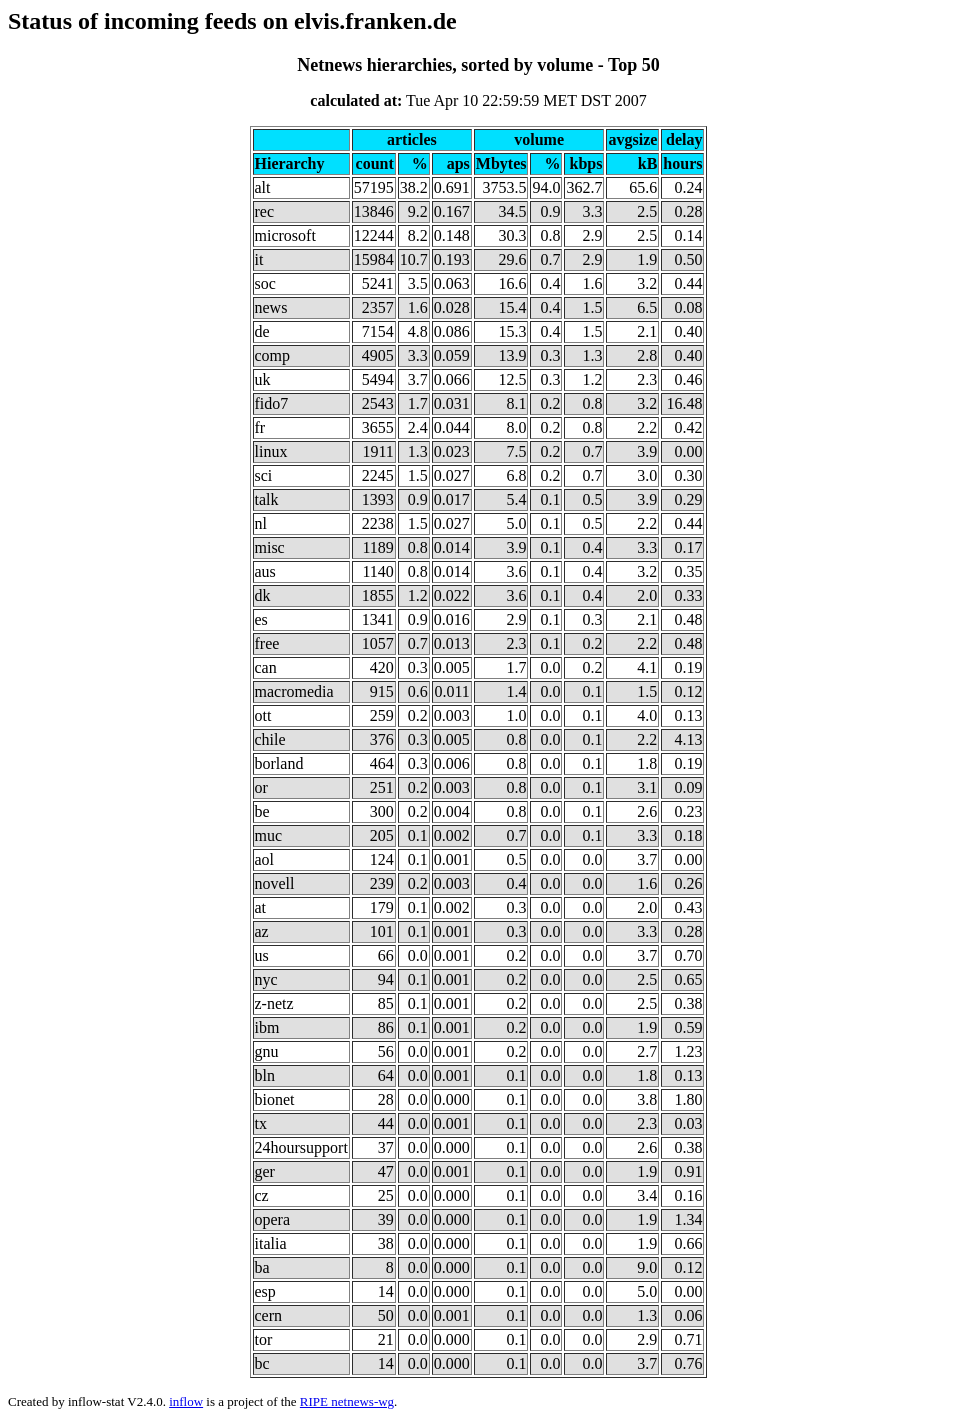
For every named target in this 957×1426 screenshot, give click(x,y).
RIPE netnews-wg (347, 1401)
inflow (186, 1401)
